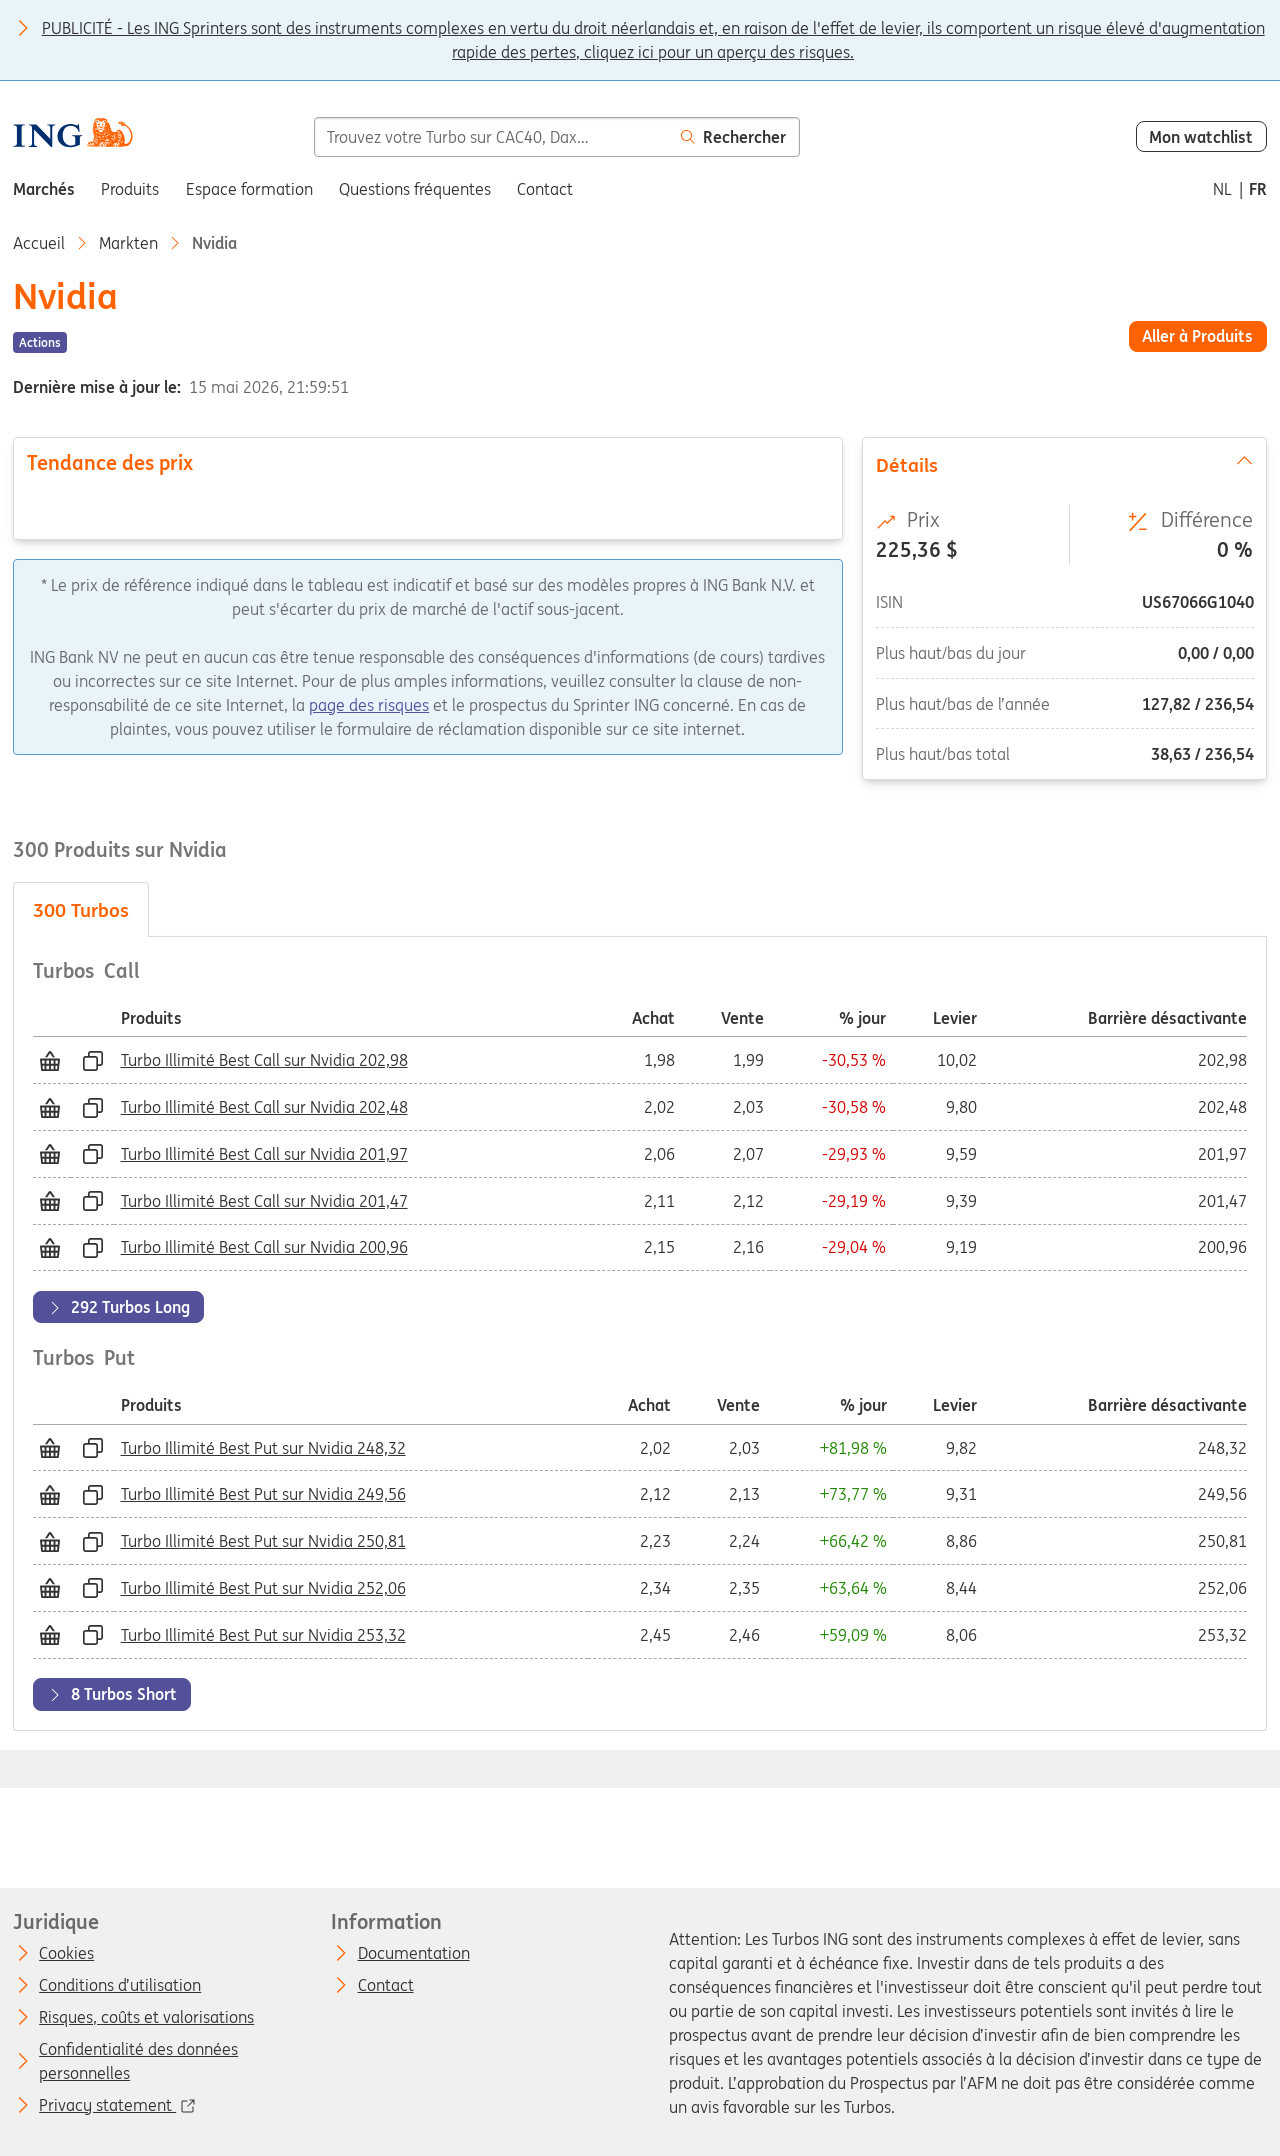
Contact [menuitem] (545, 189)
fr (1258, 189)
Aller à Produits (1197, 336)
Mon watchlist (1201, 137)
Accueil (39, 243)
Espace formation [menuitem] (249, 189)
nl (1222, 189)
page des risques (369, 705)
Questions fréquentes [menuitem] (415, 189)
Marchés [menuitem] (44, 189)
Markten (128, 243)
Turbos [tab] (81, 910)
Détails (1065, 464)
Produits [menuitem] (130, 189)
